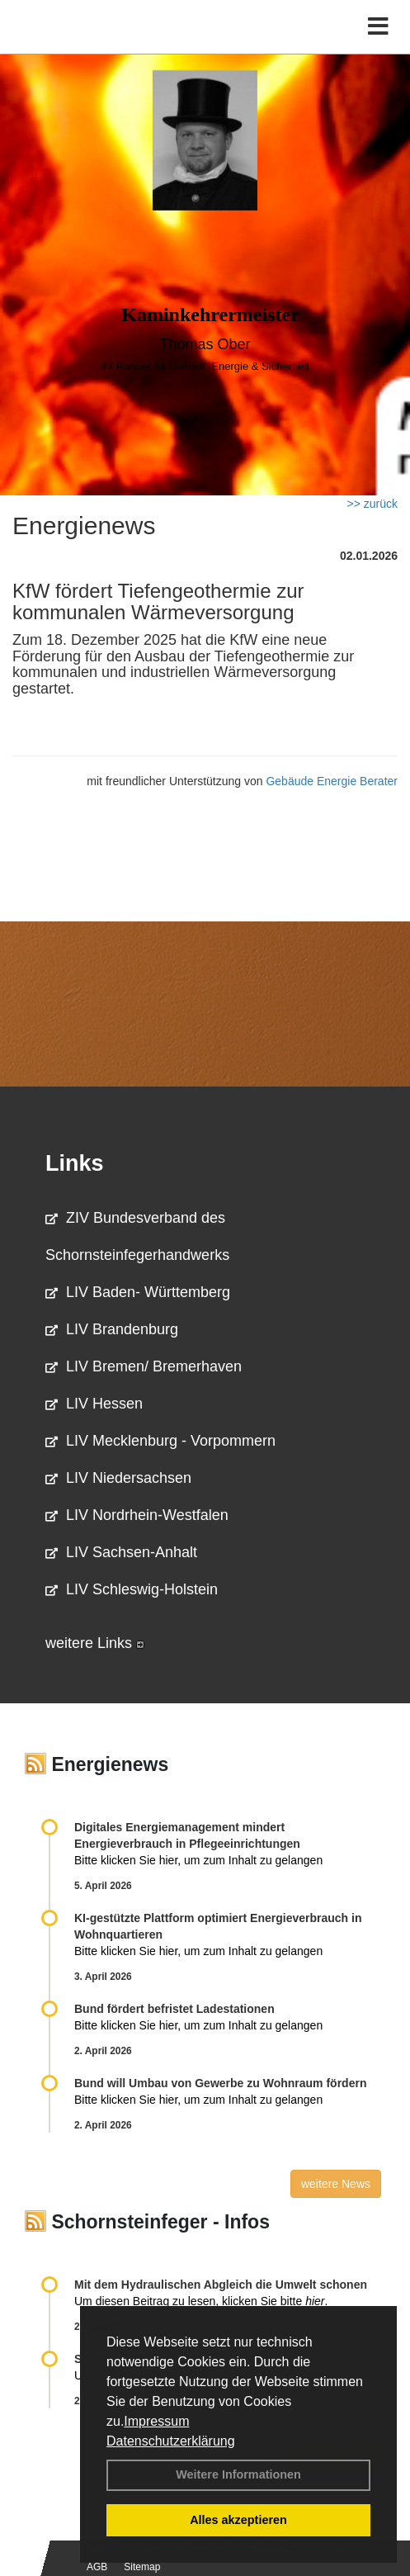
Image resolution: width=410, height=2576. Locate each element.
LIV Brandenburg (111, 1329)
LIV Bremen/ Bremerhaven (143, 1366)
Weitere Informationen (238, 2474)
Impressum (156, 2421)
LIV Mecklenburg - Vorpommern (160, 1440)
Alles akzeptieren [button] (238, 2519)
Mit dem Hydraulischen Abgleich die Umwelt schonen (220, 2284)
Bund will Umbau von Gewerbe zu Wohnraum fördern (220, 2083)
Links (74, 1163)
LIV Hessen (94, 1403)
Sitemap (142, 2567)
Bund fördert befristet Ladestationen (174, 2008)
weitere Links (94, 1643)
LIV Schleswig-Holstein (131, 1589)
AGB (97, 2567)
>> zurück (372, 503)
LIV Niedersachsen (118, 1478)
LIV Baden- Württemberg (137, 1292)
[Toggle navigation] (378, 27)
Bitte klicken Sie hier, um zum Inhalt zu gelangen (198, 1860)
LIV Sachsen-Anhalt (121, 1552)
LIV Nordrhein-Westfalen (137, 1515)
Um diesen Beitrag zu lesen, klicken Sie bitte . (201, 2301)
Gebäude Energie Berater (332, 781)
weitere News (335, 2183)
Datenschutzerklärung (170, 2441)
